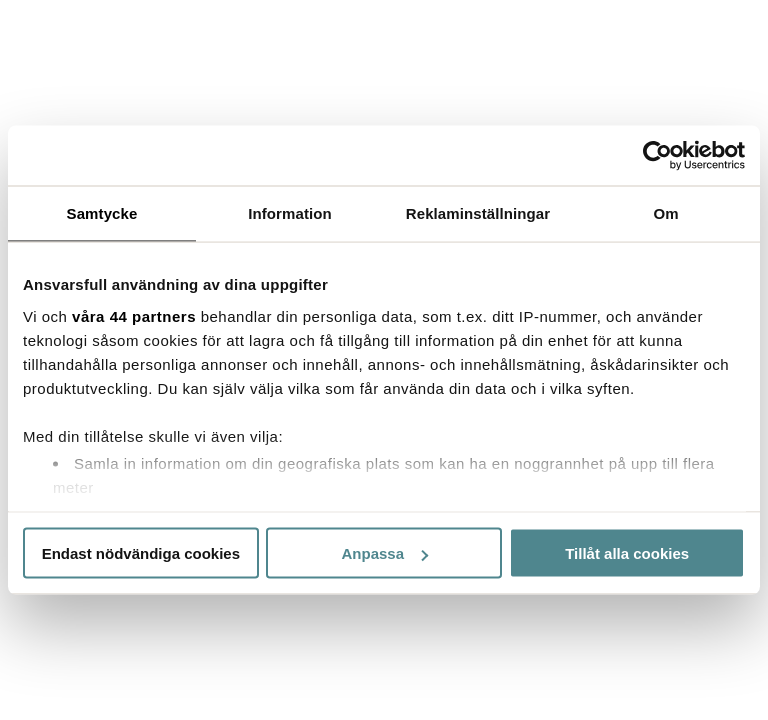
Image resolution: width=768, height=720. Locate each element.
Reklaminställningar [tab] (478, 213)
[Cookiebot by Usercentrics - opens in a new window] (657, 156)
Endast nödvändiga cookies (141, 553)
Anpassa (384, 553)
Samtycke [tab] (102, 213)
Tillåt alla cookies (627, 553)
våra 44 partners (134, 315)
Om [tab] (665, 213)
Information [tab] (290, 213)
